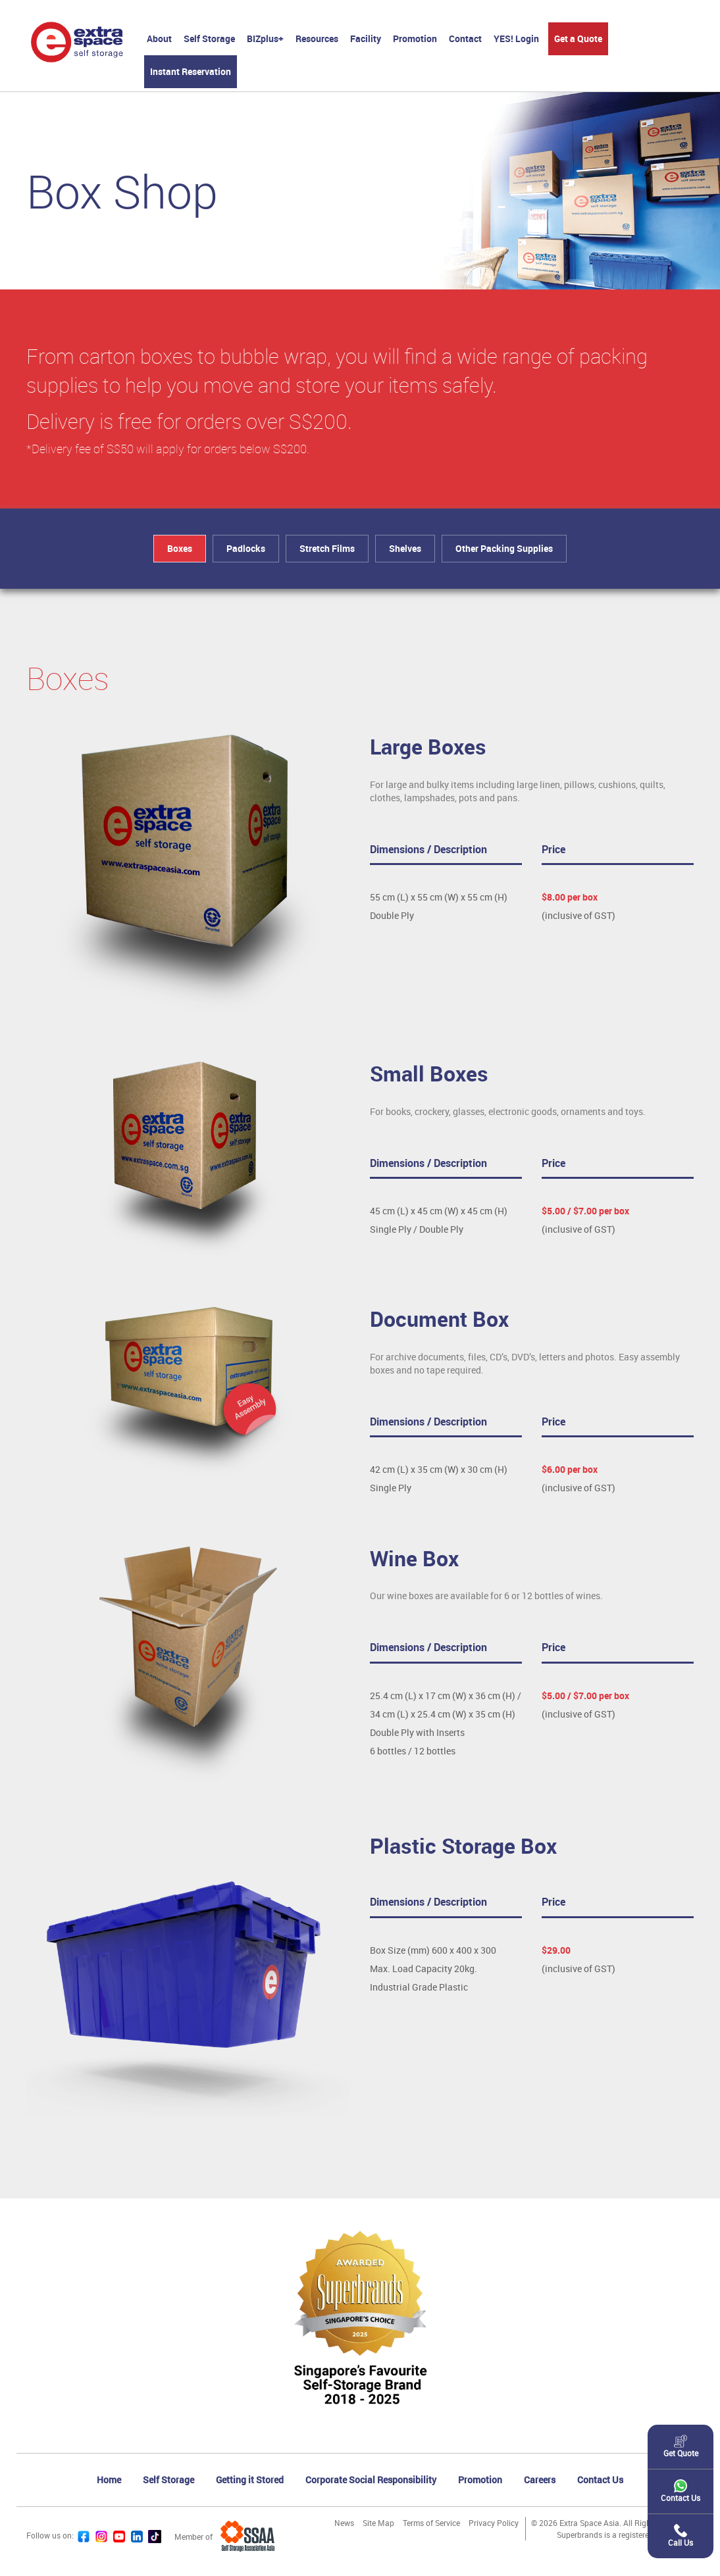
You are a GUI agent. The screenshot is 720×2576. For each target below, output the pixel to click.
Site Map (378, 2522)
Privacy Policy (494, 2522)
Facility (365, 38)
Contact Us (600, 2479)
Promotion (415, 38)
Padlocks (245, 548)
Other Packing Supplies (504, 548)
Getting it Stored (250, 2479)
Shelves (405, 548)
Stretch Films (327, 548)
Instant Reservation (190, 71)
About (159, 38)
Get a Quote (578, 38)
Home (109, 2479)
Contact (465, 38)
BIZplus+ (265, 38)
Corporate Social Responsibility (370, 2479)
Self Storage (209, 38)
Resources (317, 38)
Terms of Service (431, 2522)
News (344, 2522)
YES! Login (516, 38)
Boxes (179, 548)
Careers (539, 2479)
